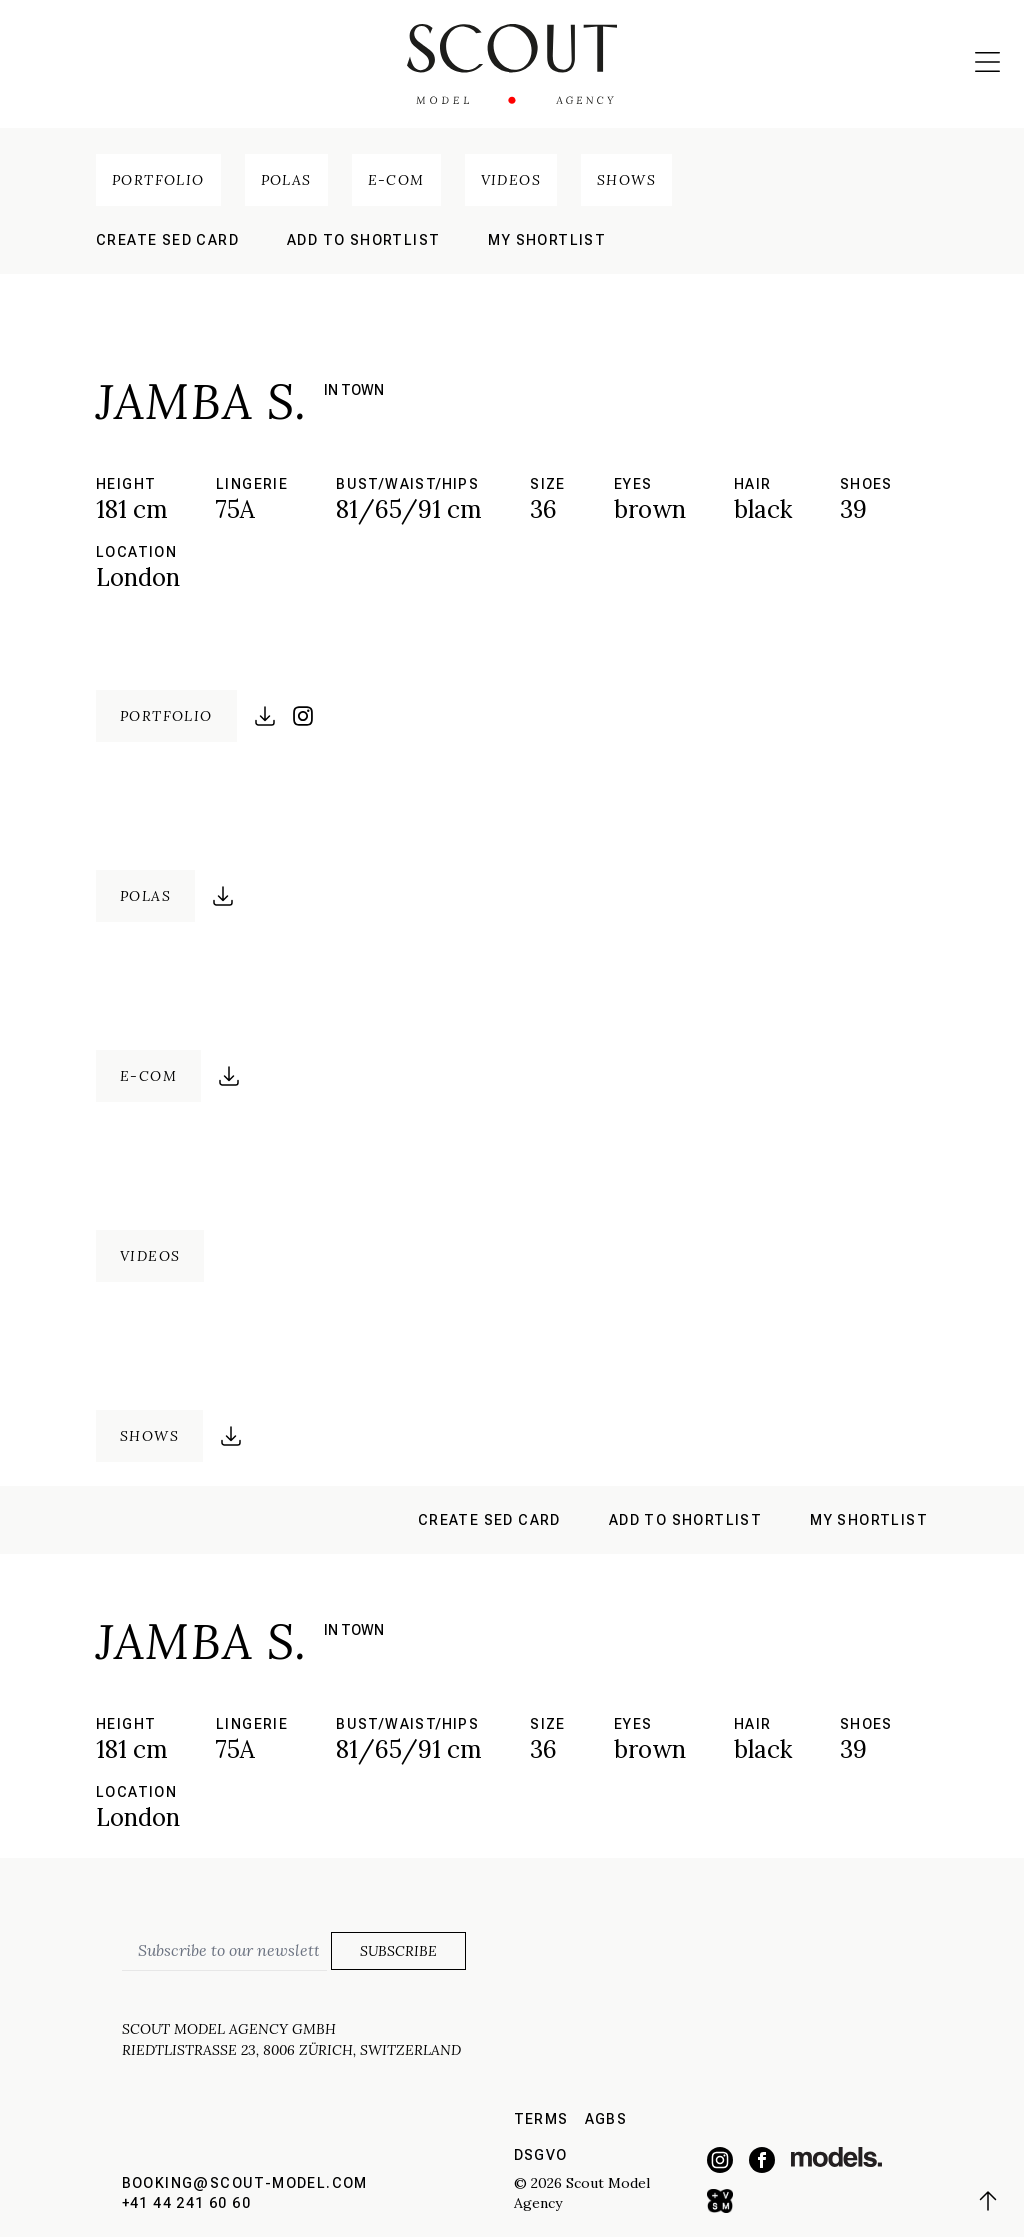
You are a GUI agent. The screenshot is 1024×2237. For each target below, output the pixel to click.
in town (354, 390)
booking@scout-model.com (245, 2183)
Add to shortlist (363, 240)
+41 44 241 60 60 (186, 2203)
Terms (541, 2119)
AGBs (606, 2119)
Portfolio (158, 180)
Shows (626, 180)
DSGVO (541, 2155)
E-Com (396, 180)
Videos (511, 180)
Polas (286, 180)
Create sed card (167, 240)
